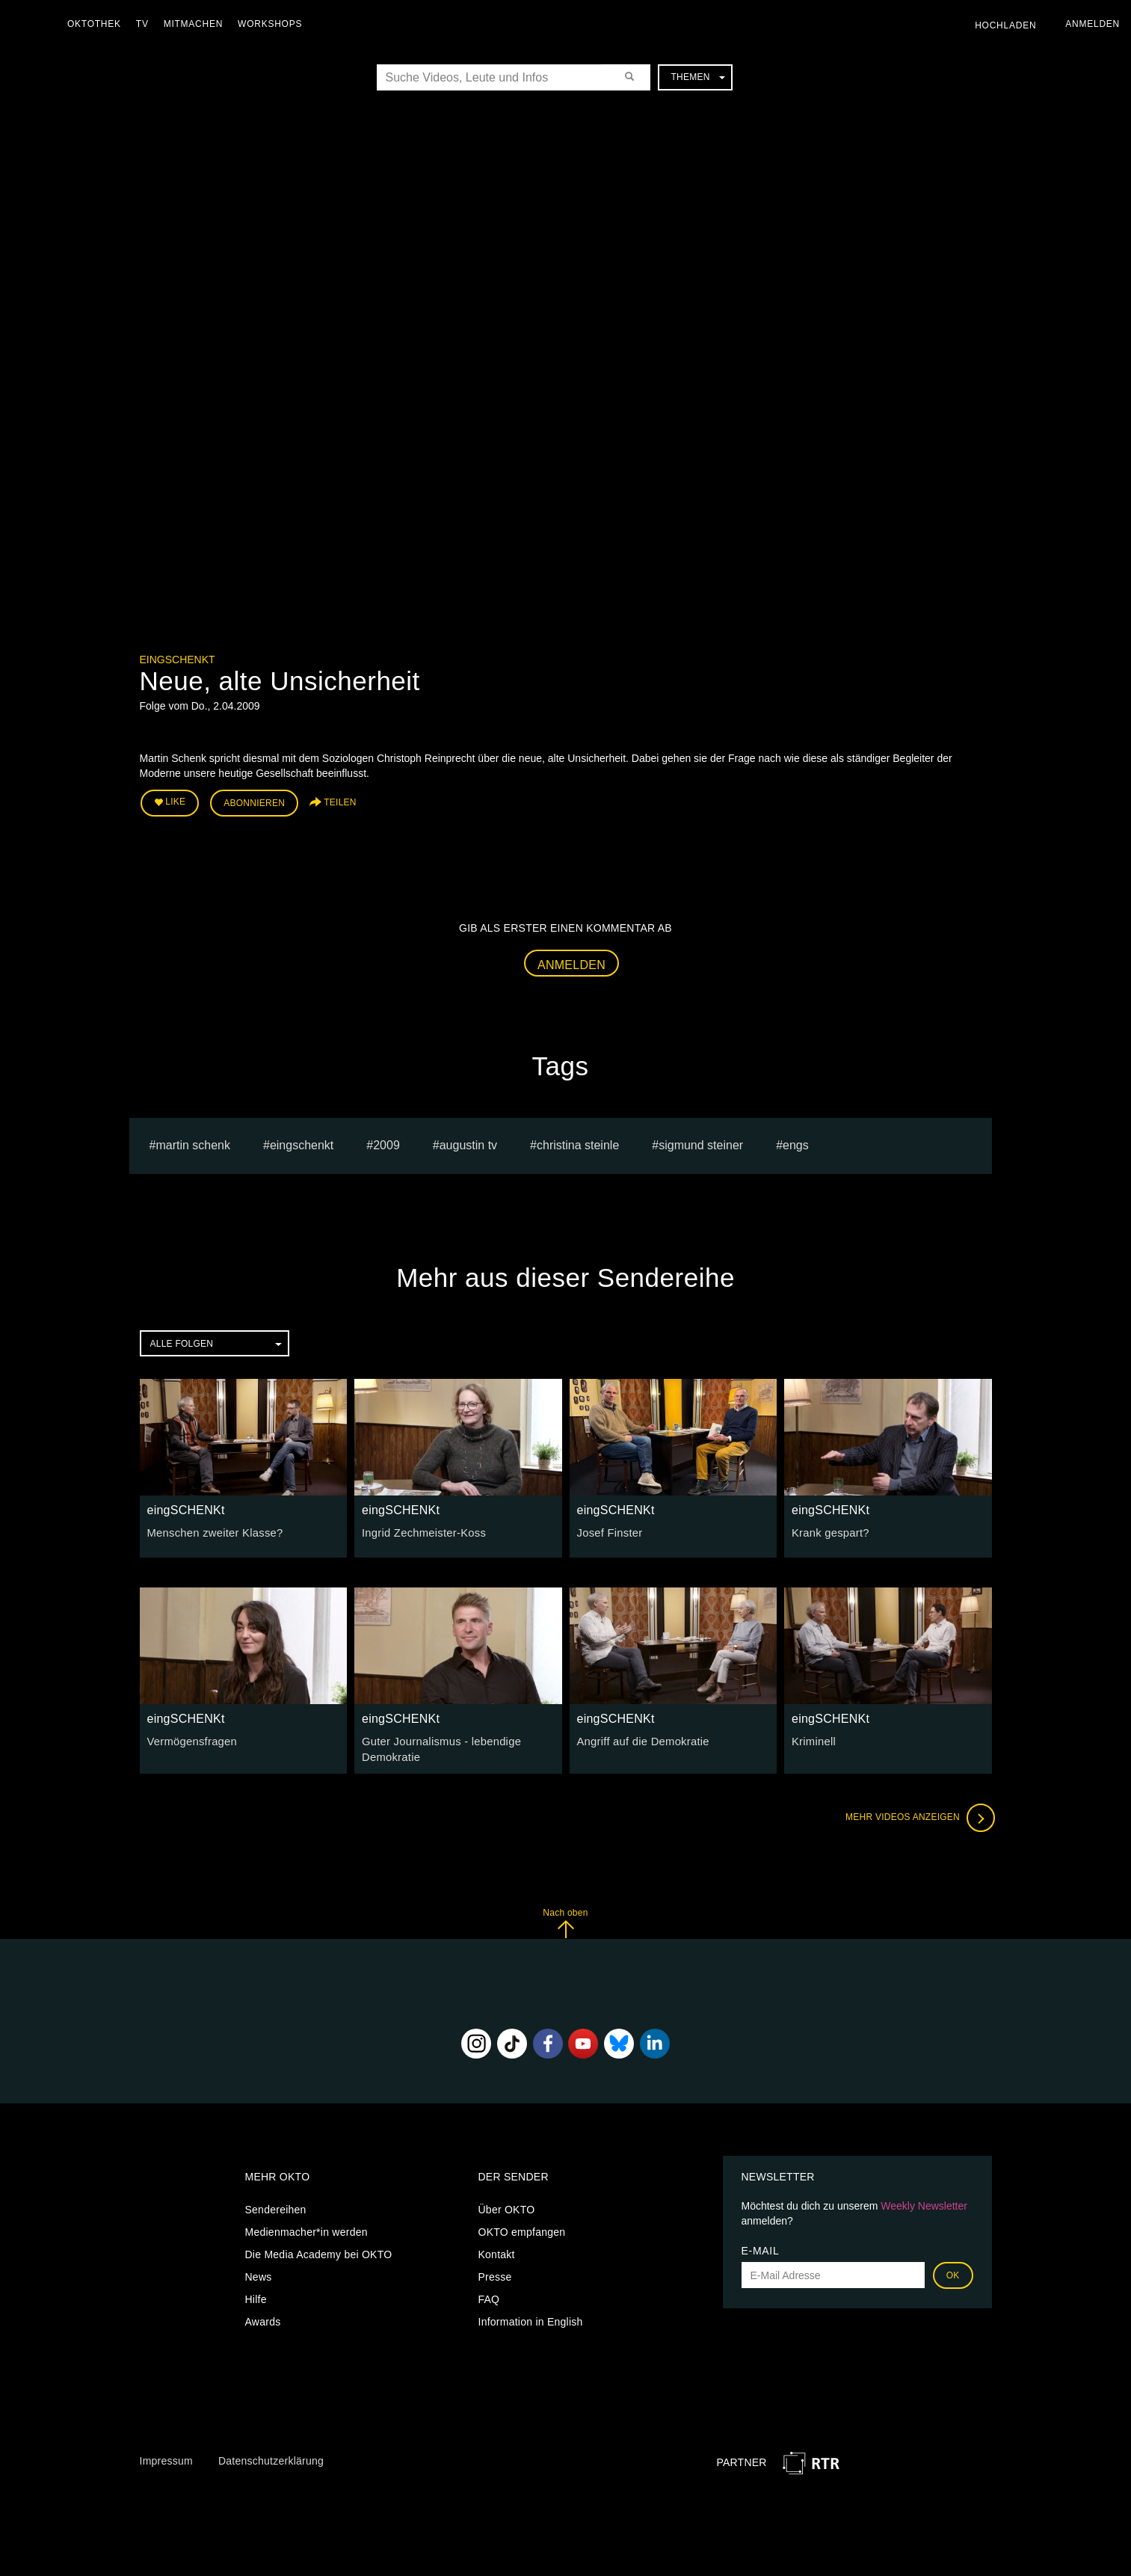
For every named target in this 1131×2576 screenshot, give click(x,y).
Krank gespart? (828, 1531)
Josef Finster (608, 1531)
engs (796, 1143)
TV (146, 24)
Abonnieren (254, 801)
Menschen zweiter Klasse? (212, 1531)
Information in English (530, 2318)
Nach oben (565, 1919)
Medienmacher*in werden (306, 2228)
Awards (263, 2318)
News (258, 2273)
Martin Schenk (192, 1143)
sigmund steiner (701, 1143)
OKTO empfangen (522, 2228)
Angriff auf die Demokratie (640, 1739)
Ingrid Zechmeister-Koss (420, 1531)
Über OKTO (506, 2206)
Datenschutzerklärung (271, 2457)
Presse (495, 2273)
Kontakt (496, 2251)
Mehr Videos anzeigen (917, 1814)
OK (953, 2271)
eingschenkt (301, 1143)
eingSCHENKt (177, 659)
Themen (697, 77)
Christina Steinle (578, 1143)
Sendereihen (275, 2206)
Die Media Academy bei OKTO (318, 2251)
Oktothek (98, 24)
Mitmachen (196, 24)
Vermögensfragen (189, 1739)
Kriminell (812, 1739)
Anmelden (571, 962)
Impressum (166, 2457)
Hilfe (256, 2296)
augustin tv (468, 1143)
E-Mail (761, 2247)
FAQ (489, 2296)
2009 (386, 1143)
